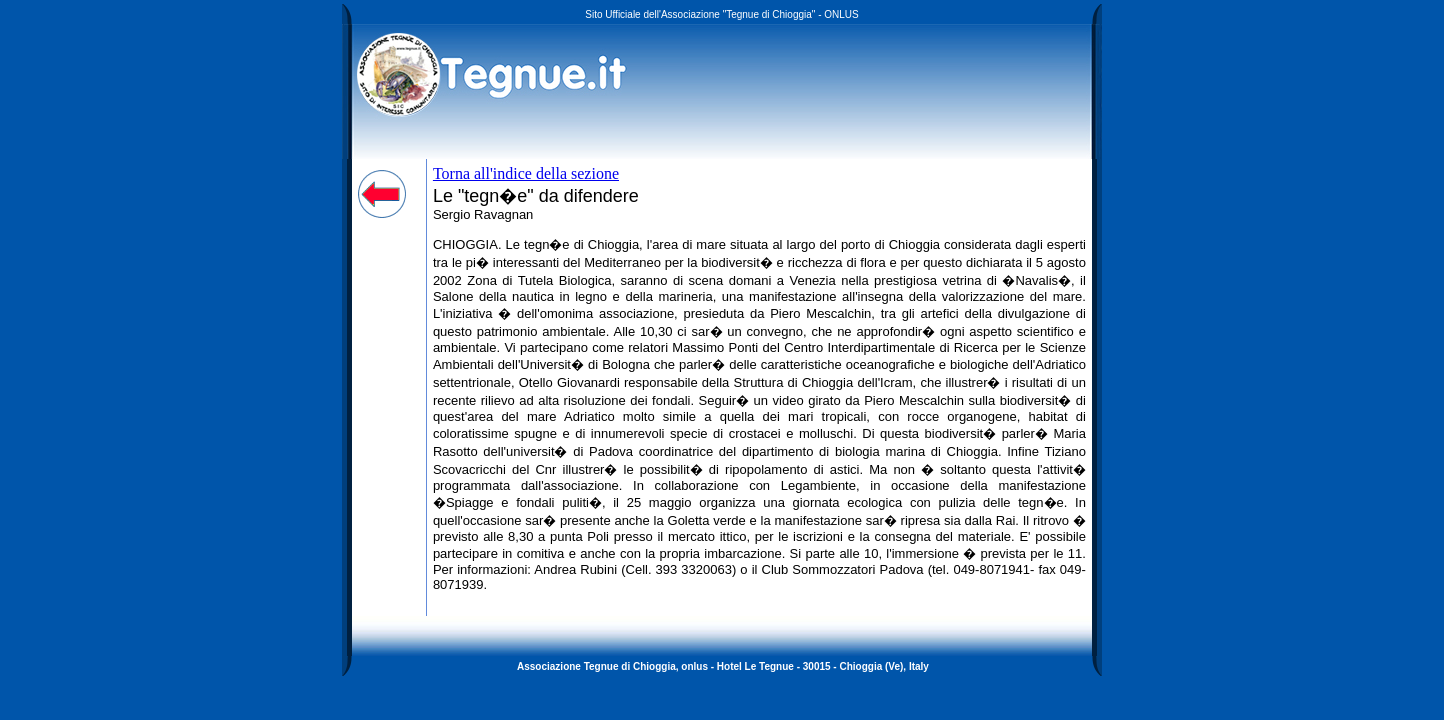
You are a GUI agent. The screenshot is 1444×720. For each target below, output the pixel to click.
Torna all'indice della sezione (526, 173)
